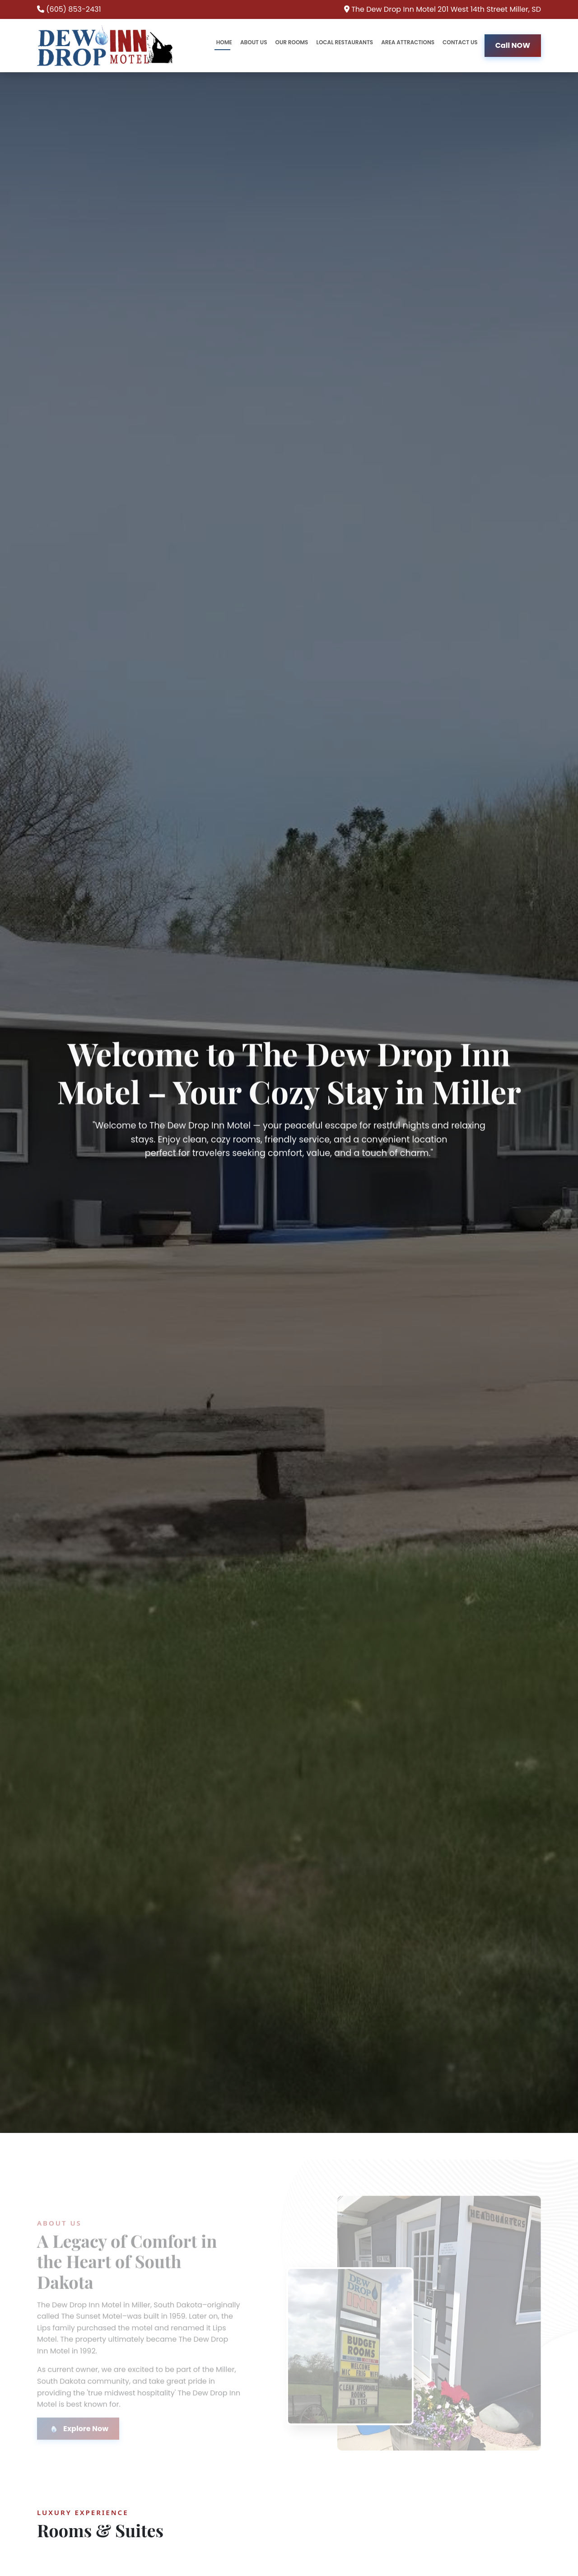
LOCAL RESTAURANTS (344, 42)
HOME (224, 42)
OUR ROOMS (291, 42)
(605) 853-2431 (73, 9)
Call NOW (512, 45)
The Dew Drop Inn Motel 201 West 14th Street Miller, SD (446, 9)
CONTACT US (460, 42)
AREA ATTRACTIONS (407, 42)
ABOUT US (253, 42)
